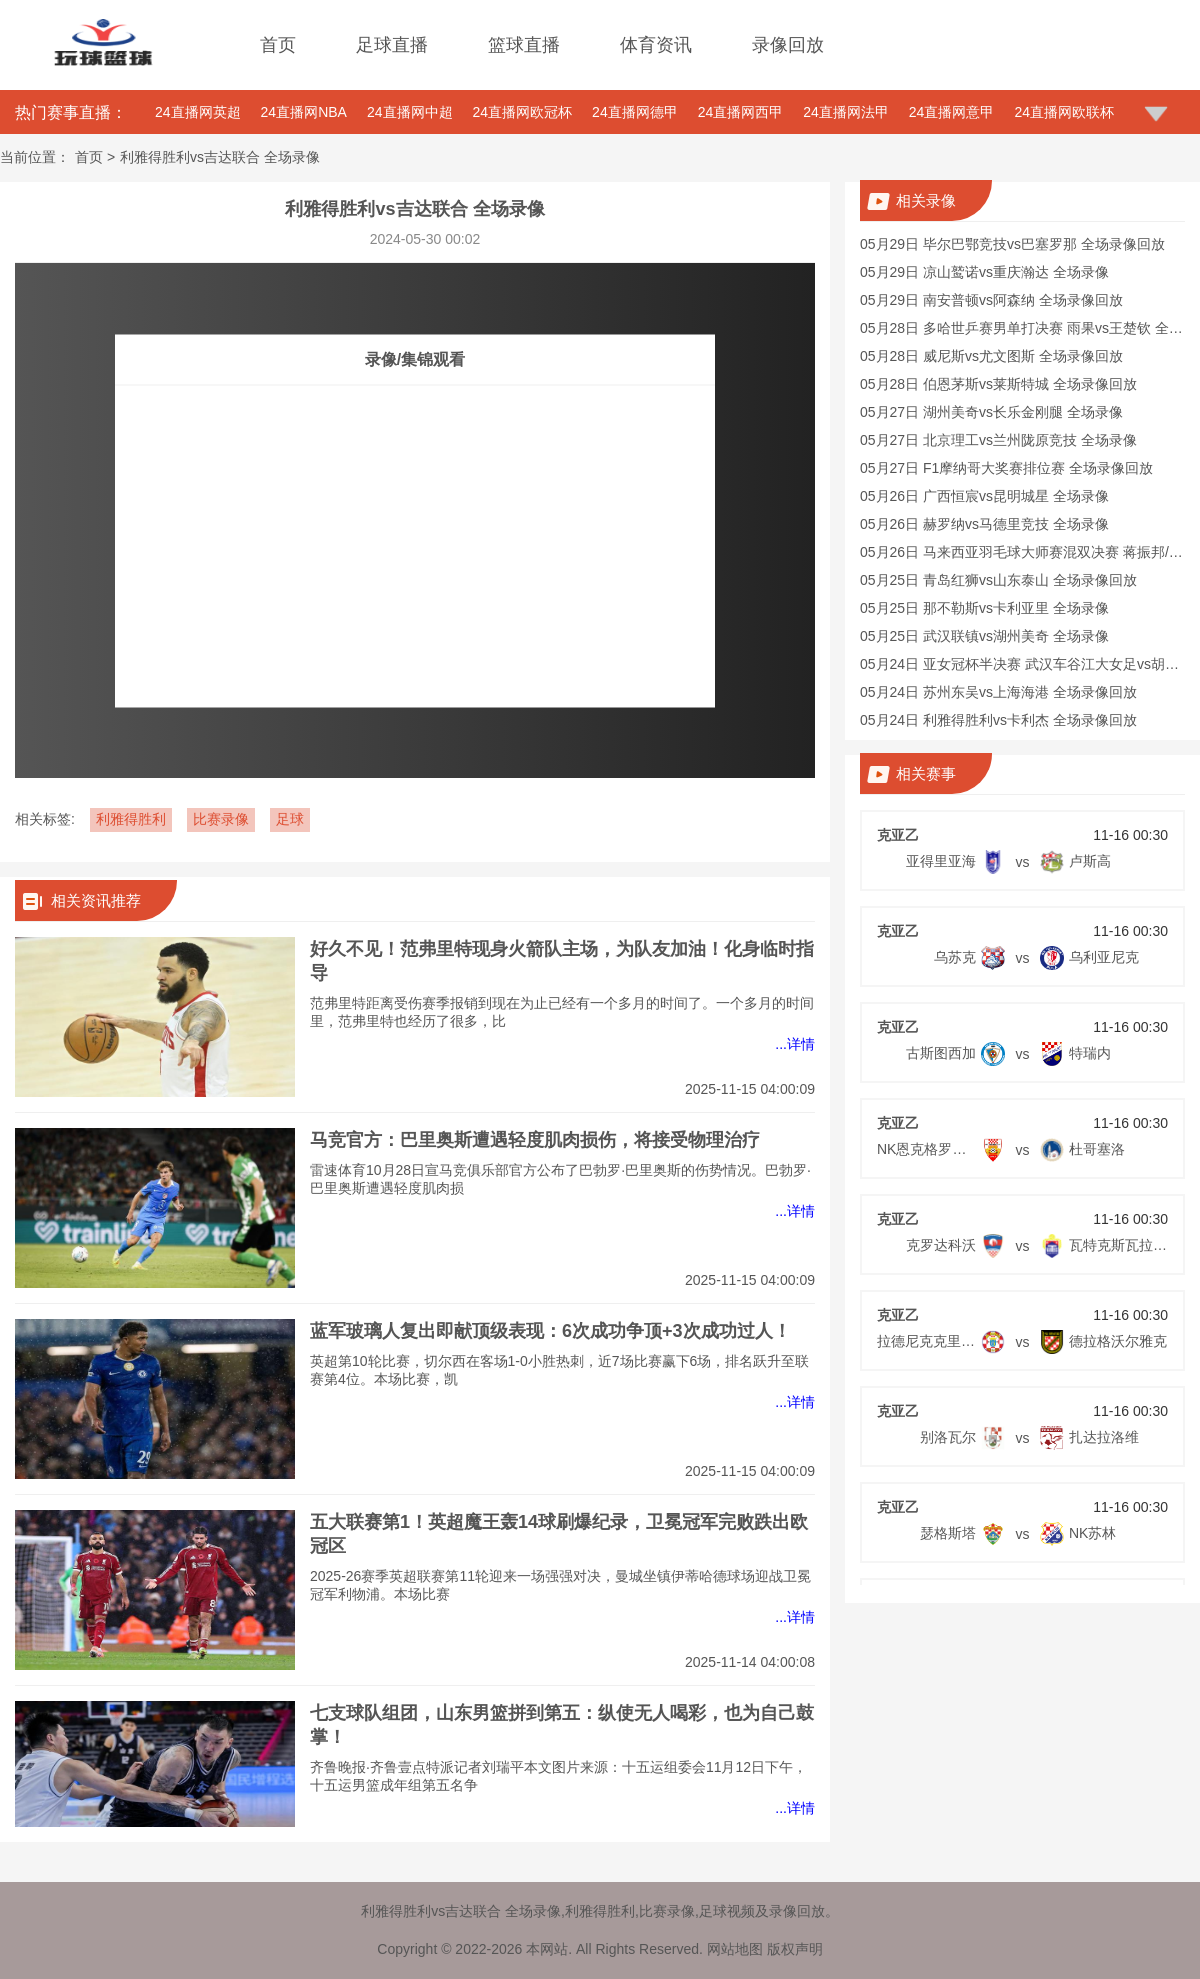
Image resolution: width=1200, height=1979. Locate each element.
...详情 (795, 1044)
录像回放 (788, 45)
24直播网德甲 (635, 112)
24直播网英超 (198, 112)
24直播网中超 (410, 112)
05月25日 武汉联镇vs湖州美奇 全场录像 (984, 636)
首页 (278, 45)
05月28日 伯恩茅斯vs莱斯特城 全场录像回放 (998, 384)
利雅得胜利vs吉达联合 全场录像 (220, 157)
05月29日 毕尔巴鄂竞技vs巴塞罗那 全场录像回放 (1012, 244)
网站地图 (735, 1949)
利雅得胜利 (131, 819)
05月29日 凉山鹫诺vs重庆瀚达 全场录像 (984, 272)
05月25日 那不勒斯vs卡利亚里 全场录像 (984, 608)
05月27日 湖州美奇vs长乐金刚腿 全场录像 (991, 412)
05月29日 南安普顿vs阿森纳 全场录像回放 (991, 300)
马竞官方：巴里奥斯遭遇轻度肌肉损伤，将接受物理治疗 (535, 1140)
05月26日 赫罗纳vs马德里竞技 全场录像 (984, 524)
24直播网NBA (304, 112)
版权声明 (795, 1949)
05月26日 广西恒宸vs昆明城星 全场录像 (984, 496)
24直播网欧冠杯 (523, 112)
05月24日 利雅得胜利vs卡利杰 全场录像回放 (998, 720)
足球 (290, 819)
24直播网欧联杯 (1064, 112)
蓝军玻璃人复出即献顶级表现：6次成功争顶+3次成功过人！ (550, 1331)
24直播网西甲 (741, 112)
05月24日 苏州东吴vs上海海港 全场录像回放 (998, 692)
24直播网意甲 (952, 112)
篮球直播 (524, 45)
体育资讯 (656, 45)
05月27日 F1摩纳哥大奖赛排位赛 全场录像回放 (1006, 468)
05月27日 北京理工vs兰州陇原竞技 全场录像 (998, 440)
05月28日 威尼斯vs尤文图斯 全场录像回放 (991, 356)
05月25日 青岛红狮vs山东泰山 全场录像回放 (998, 580)
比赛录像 (221, 819)
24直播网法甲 (846, 112)
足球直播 (392, 45)
